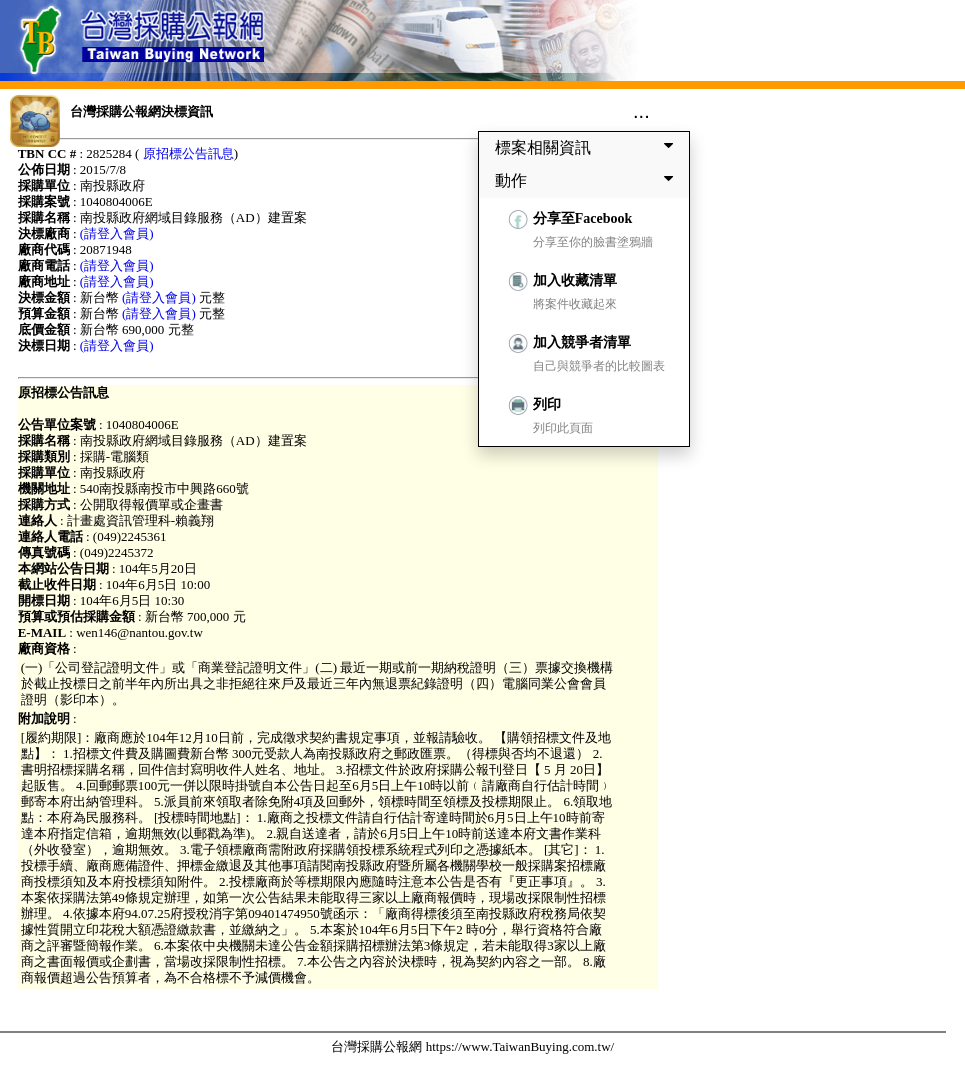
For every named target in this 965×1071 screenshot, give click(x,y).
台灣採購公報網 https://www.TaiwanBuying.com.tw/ (472, 1046)
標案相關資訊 (588, 147)
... (641, 111)
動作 (588, 180)
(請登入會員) (117, 233)
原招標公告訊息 (188, 153)
